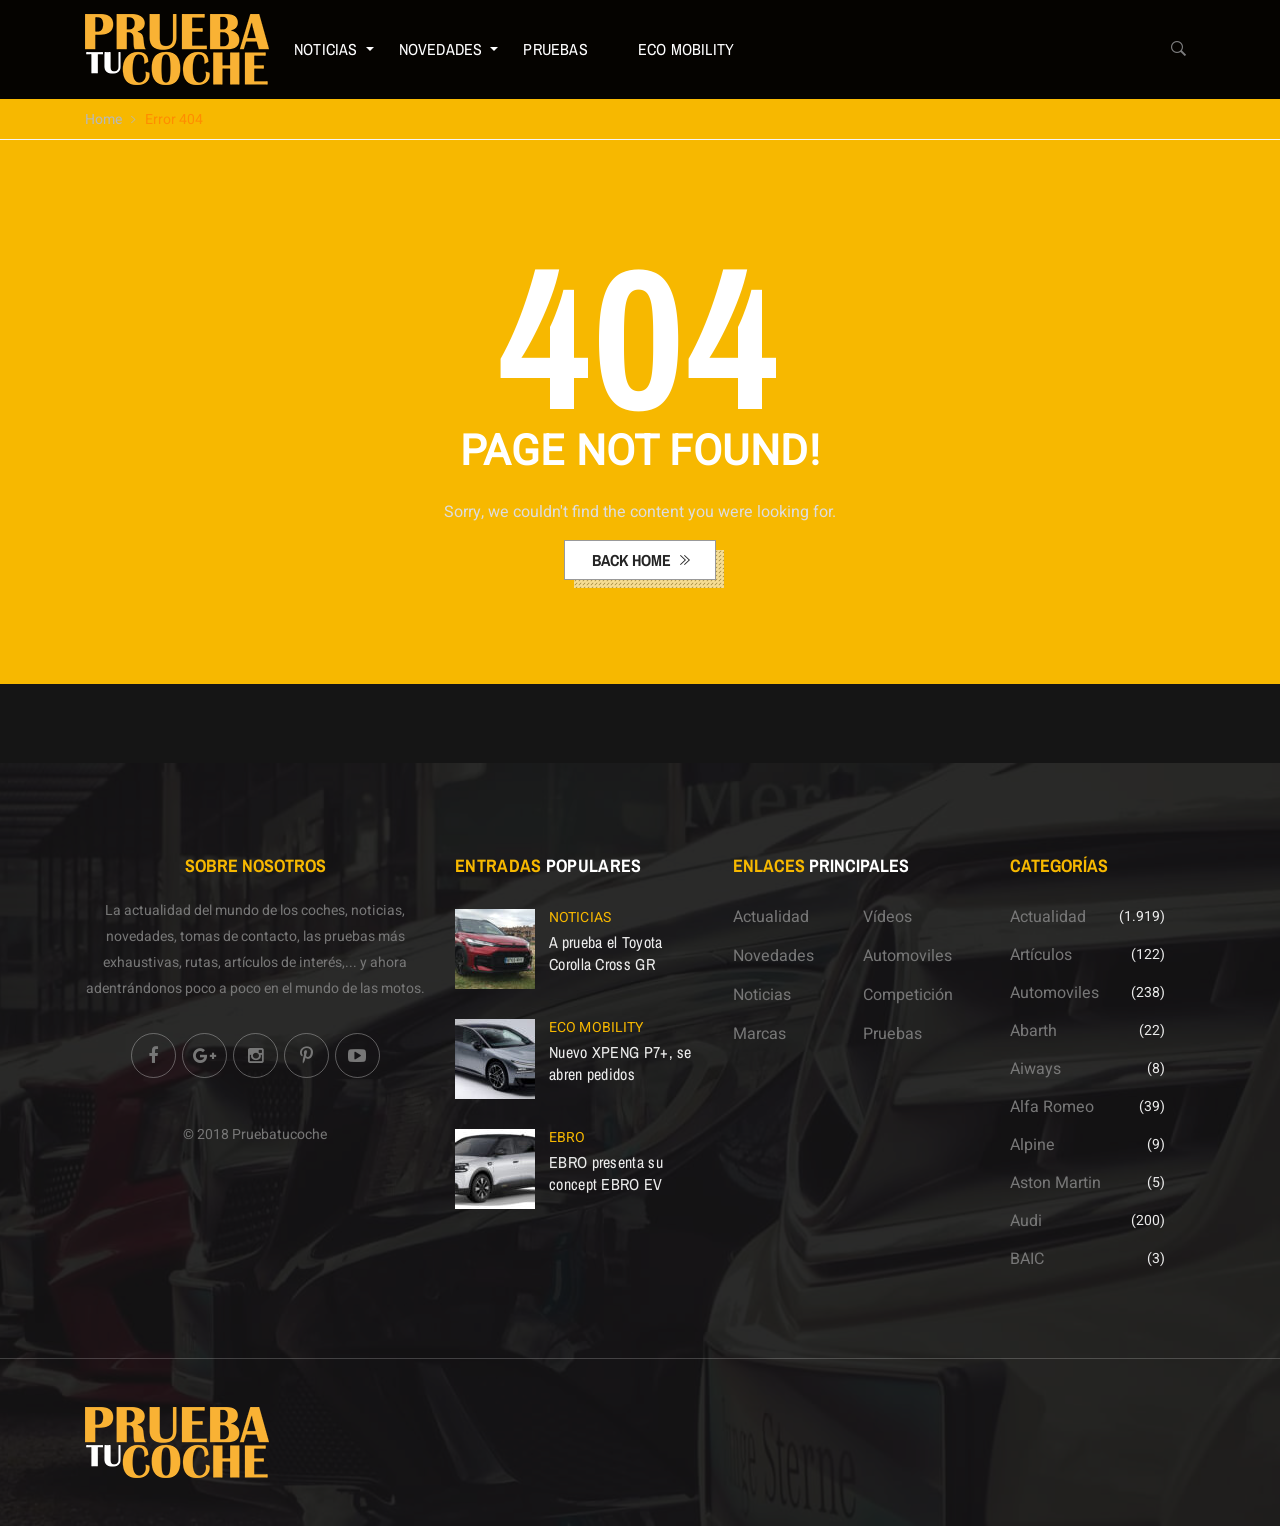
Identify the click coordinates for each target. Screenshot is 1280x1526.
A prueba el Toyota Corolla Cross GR (605, 953)
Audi (1026, 1221)
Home (103, 119)
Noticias (326, 49)
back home (633, 560)
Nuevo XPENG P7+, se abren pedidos (620, 1063)
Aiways (1035, 1069)
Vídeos (887, 917)
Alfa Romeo (1052, 1107)
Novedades (441, 49)
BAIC (1027, 1259)
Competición (908, 995)
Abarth (1033, 1031)
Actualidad (771, 917)
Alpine (1032, 1145)
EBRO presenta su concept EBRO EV (606, 1173)
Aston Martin (1055, 1183)
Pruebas (555, 49)
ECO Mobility (686, 49)
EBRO (567, 1137)
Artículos (1041, 955)
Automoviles (907, 956)
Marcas (759, 1034)
